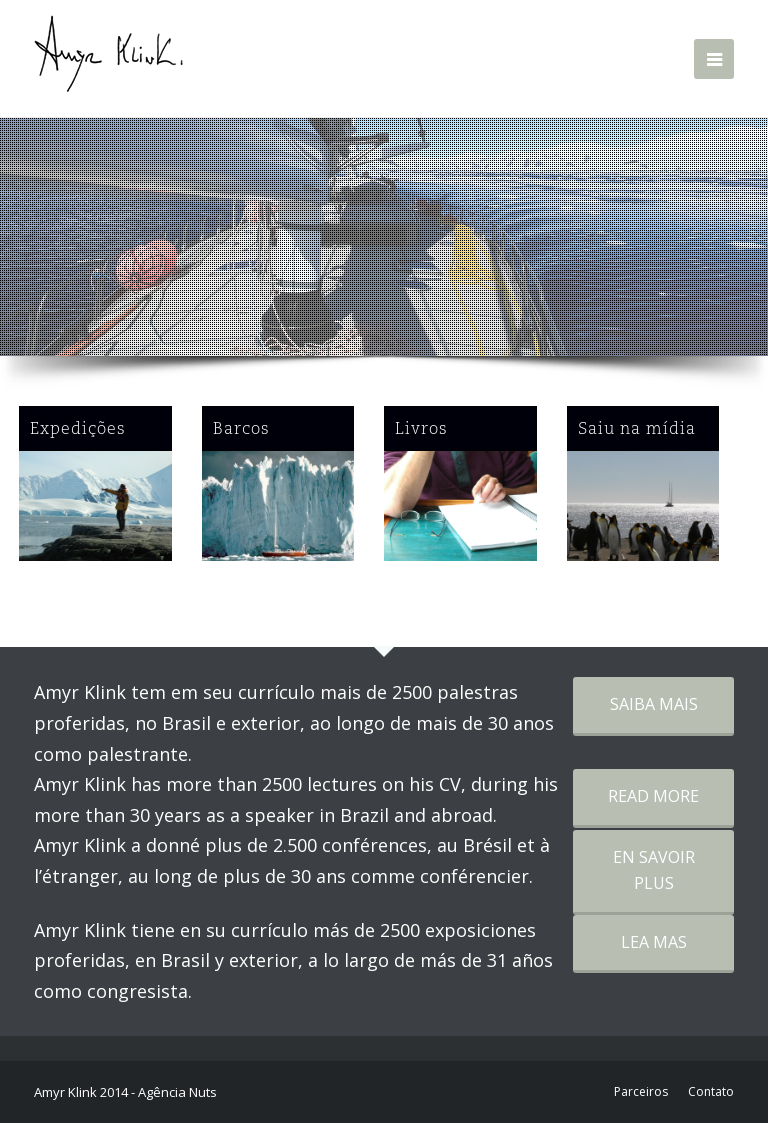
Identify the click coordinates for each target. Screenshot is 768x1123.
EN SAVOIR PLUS (654, 870)
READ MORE (653, 796)
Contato (711, 1091)
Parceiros (641, 1091)
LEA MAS (654, 942)
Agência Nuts (177, 1092)
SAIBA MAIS (654, 704)
